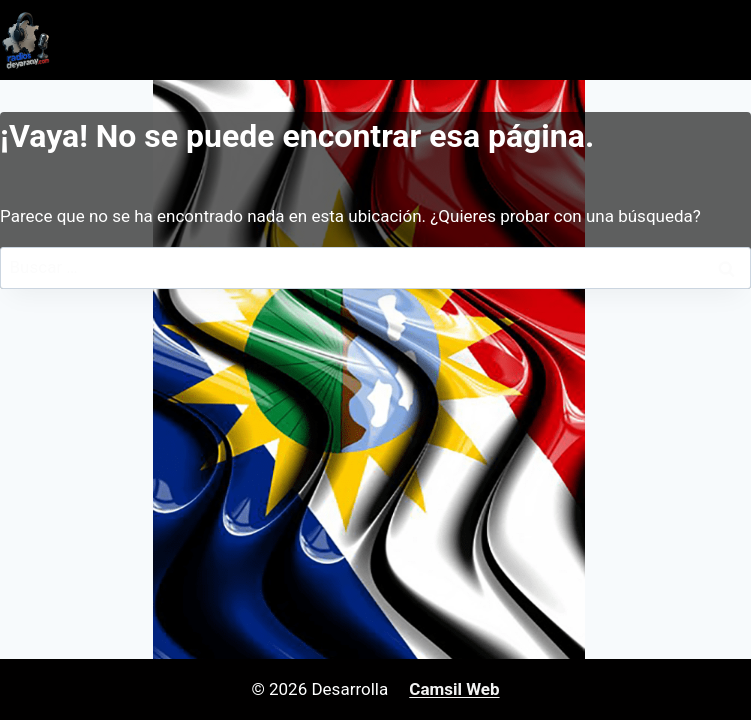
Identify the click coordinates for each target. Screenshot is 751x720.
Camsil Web (454, 689)
